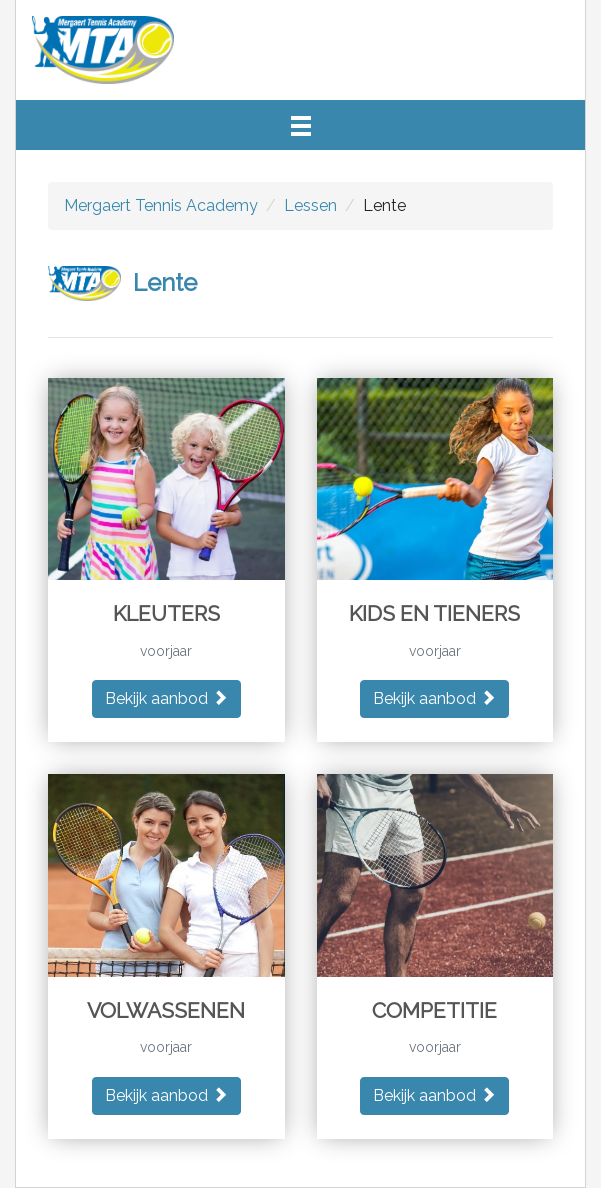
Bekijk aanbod (166, 698)
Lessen (310, 205)
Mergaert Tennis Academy (161, 205)
